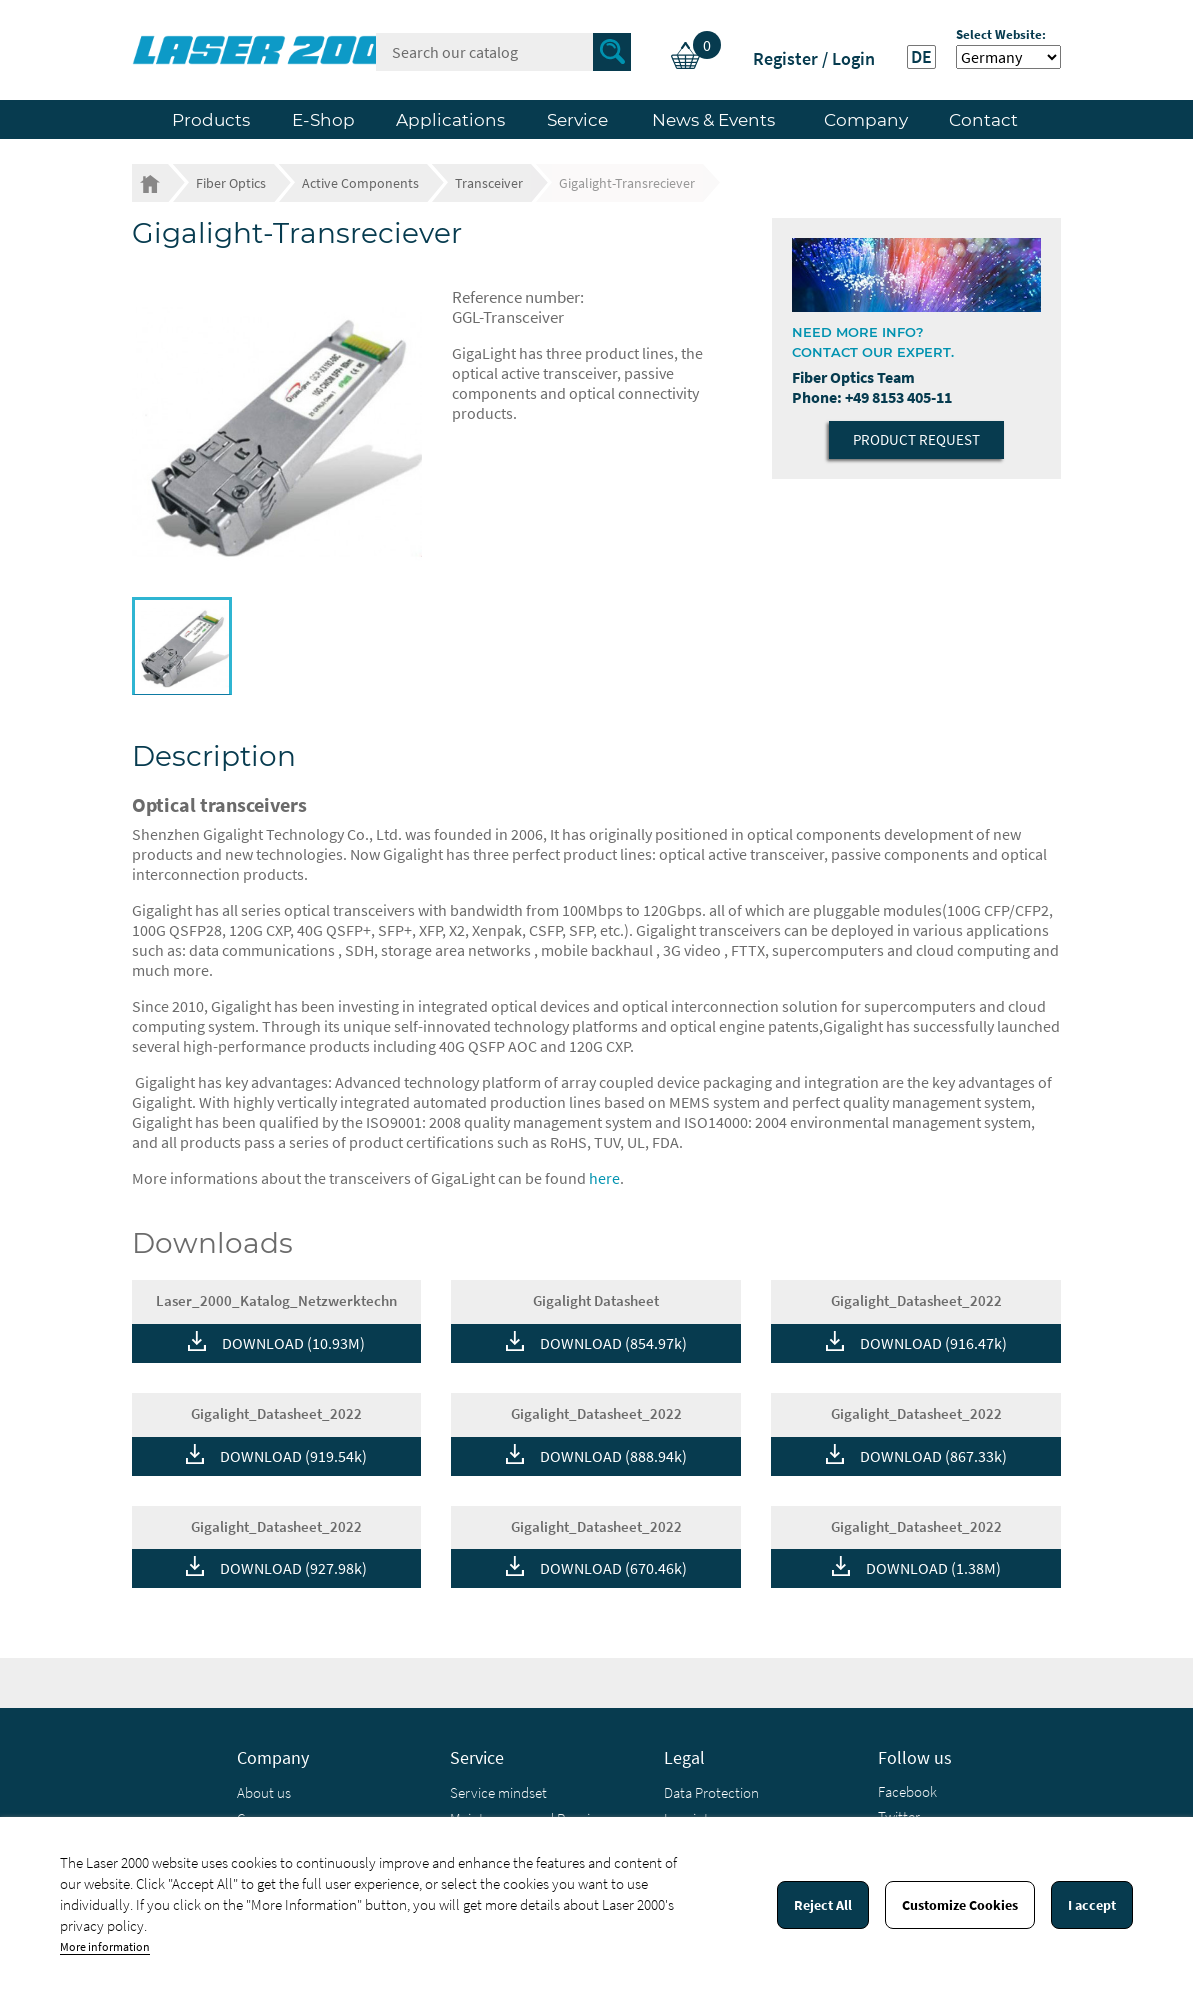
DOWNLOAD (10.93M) (293, 1343)
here (604, 1178)
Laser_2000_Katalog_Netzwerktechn (276, 1300)
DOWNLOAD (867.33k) (933, 1456)
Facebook (907, 1791)
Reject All (823, 1905)
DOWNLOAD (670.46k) (613, 1568)
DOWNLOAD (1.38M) (933, 1568)
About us (264, 1792)
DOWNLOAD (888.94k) (613, 1456)
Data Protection (711, 1792)
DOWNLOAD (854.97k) (613, 1343)
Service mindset (498, 1792)
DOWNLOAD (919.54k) (293, 1456)
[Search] (503, 52)
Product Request (916, 439)
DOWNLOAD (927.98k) (293, 1568)
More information (105, 1946)
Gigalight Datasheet (596, 1300)
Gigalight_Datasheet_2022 (916, 1300)
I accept (1092, 1905)
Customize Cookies (960, 1905)
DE (921, 57)
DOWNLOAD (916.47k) (933, 1343)
